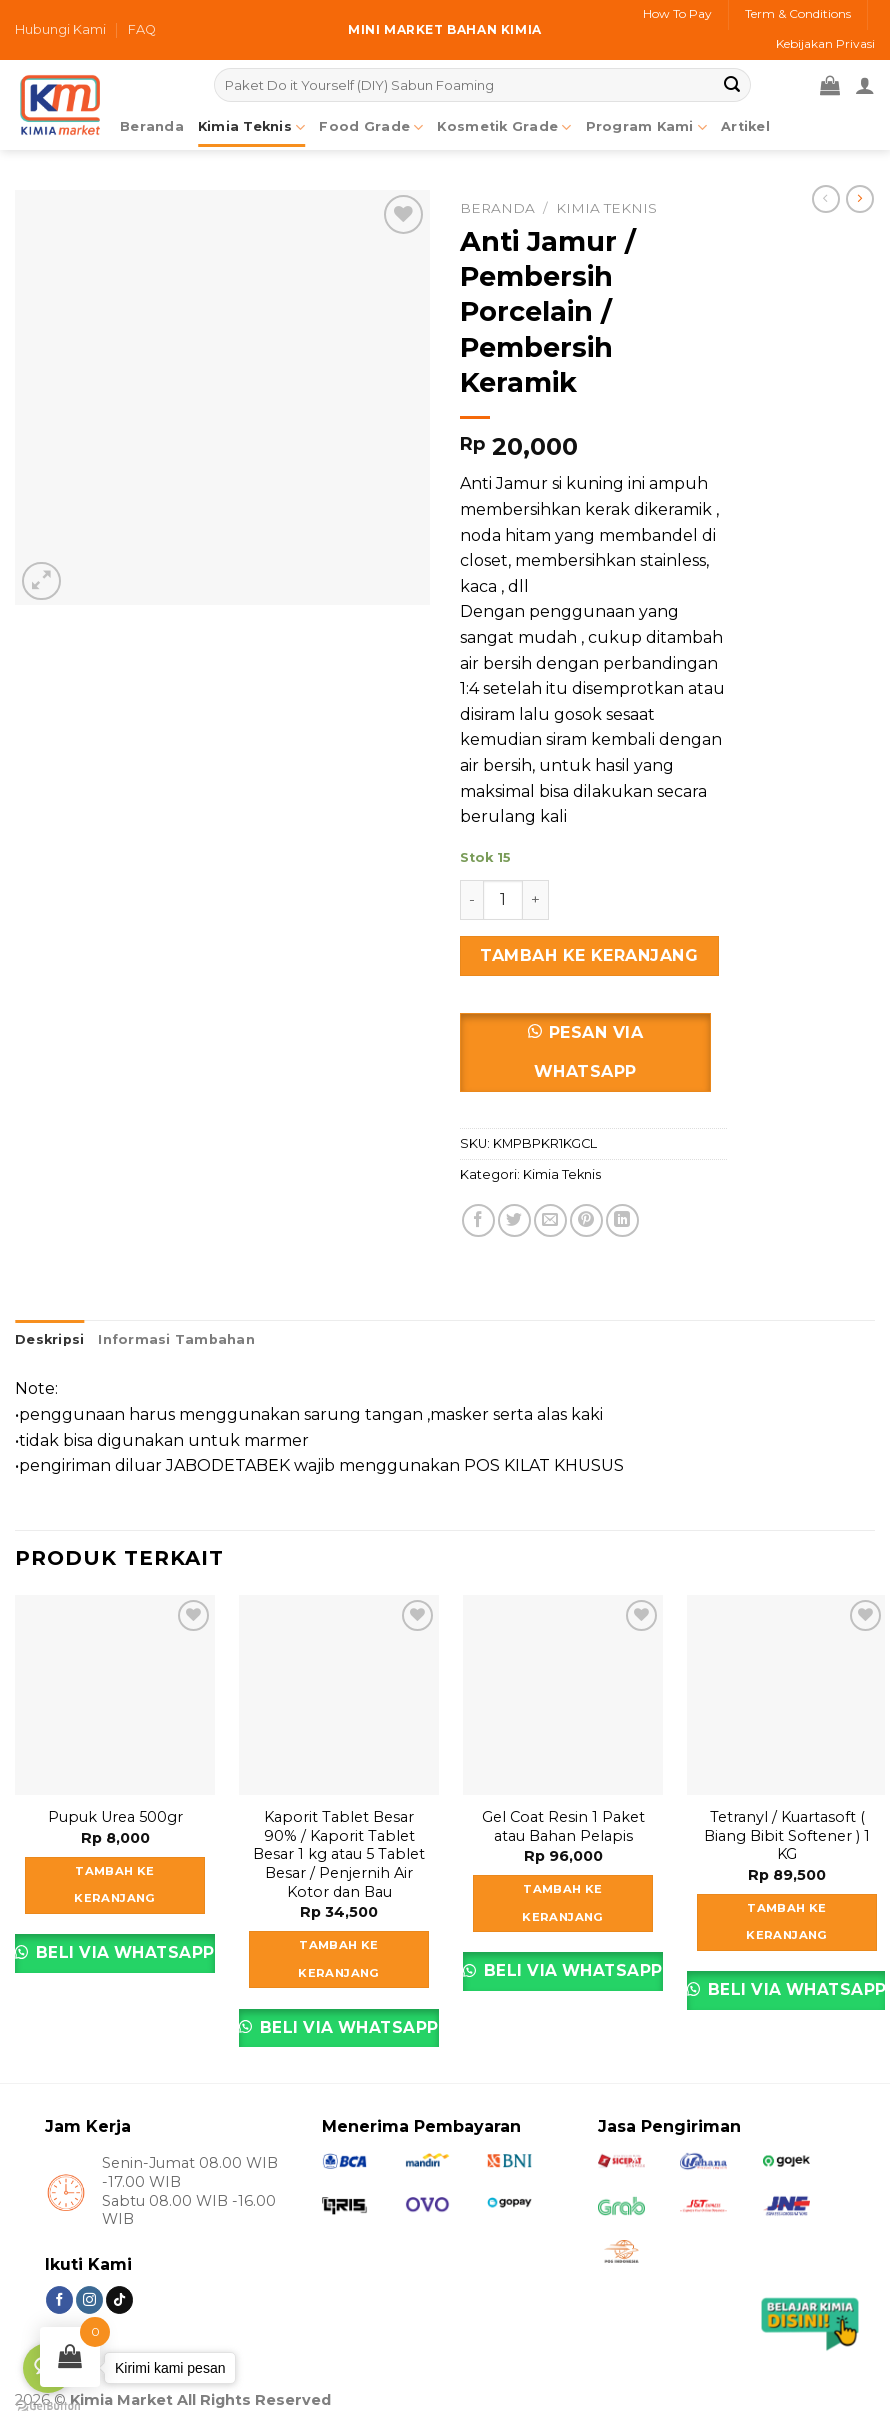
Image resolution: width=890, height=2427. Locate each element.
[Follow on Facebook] (59, 2300)
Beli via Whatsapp (122, 1952)
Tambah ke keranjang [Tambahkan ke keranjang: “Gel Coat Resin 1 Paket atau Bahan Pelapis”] (562, 1903)
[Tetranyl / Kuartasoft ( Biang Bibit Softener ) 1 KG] (787, 1695)
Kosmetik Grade (504, 127)
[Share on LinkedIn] (622, 1220)
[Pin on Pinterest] (586, 1220)
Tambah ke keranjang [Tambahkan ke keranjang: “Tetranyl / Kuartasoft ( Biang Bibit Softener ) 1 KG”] (786, 1922)
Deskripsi (49, 1339)
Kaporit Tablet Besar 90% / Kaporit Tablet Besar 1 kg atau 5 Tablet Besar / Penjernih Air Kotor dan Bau (339, 1854)
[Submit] (733, 85)
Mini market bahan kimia (445, 29)
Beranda (497, 208)
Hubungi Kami (60, 29)
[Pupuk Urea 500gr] (115, 1695)
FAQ (142, 29)
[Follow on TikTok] (119, 2300)
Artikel (745, 126)
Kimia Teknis (252, 127)
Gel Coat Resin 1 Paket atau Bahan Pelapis (563, 1826)
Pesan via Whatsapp (588, 1051)
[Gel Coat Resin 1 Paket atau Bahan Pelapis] (563, 1695)
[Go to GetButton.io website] (48, 2406)
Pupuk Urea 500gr (115, 1817)
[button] (593, 1059)
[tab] (49, 1340)
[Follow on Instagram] (89, 2300)
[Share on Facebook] (478, 1220)
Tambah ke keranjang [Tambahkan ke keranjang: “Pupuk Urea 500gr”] (114, 1885)
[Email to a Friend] (550, 1220)
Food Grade (371, 127)
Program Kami (647, 127)
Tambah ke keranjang (589, 955)
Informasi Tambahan (176, 1339)
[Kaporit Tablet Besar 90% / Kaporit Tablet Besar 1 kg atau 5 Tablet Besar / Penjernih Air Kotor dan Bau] (339, 1695)
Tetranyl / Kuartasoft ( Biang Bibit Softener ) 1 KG (787, 1835)
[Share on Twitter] (514, 1220)
